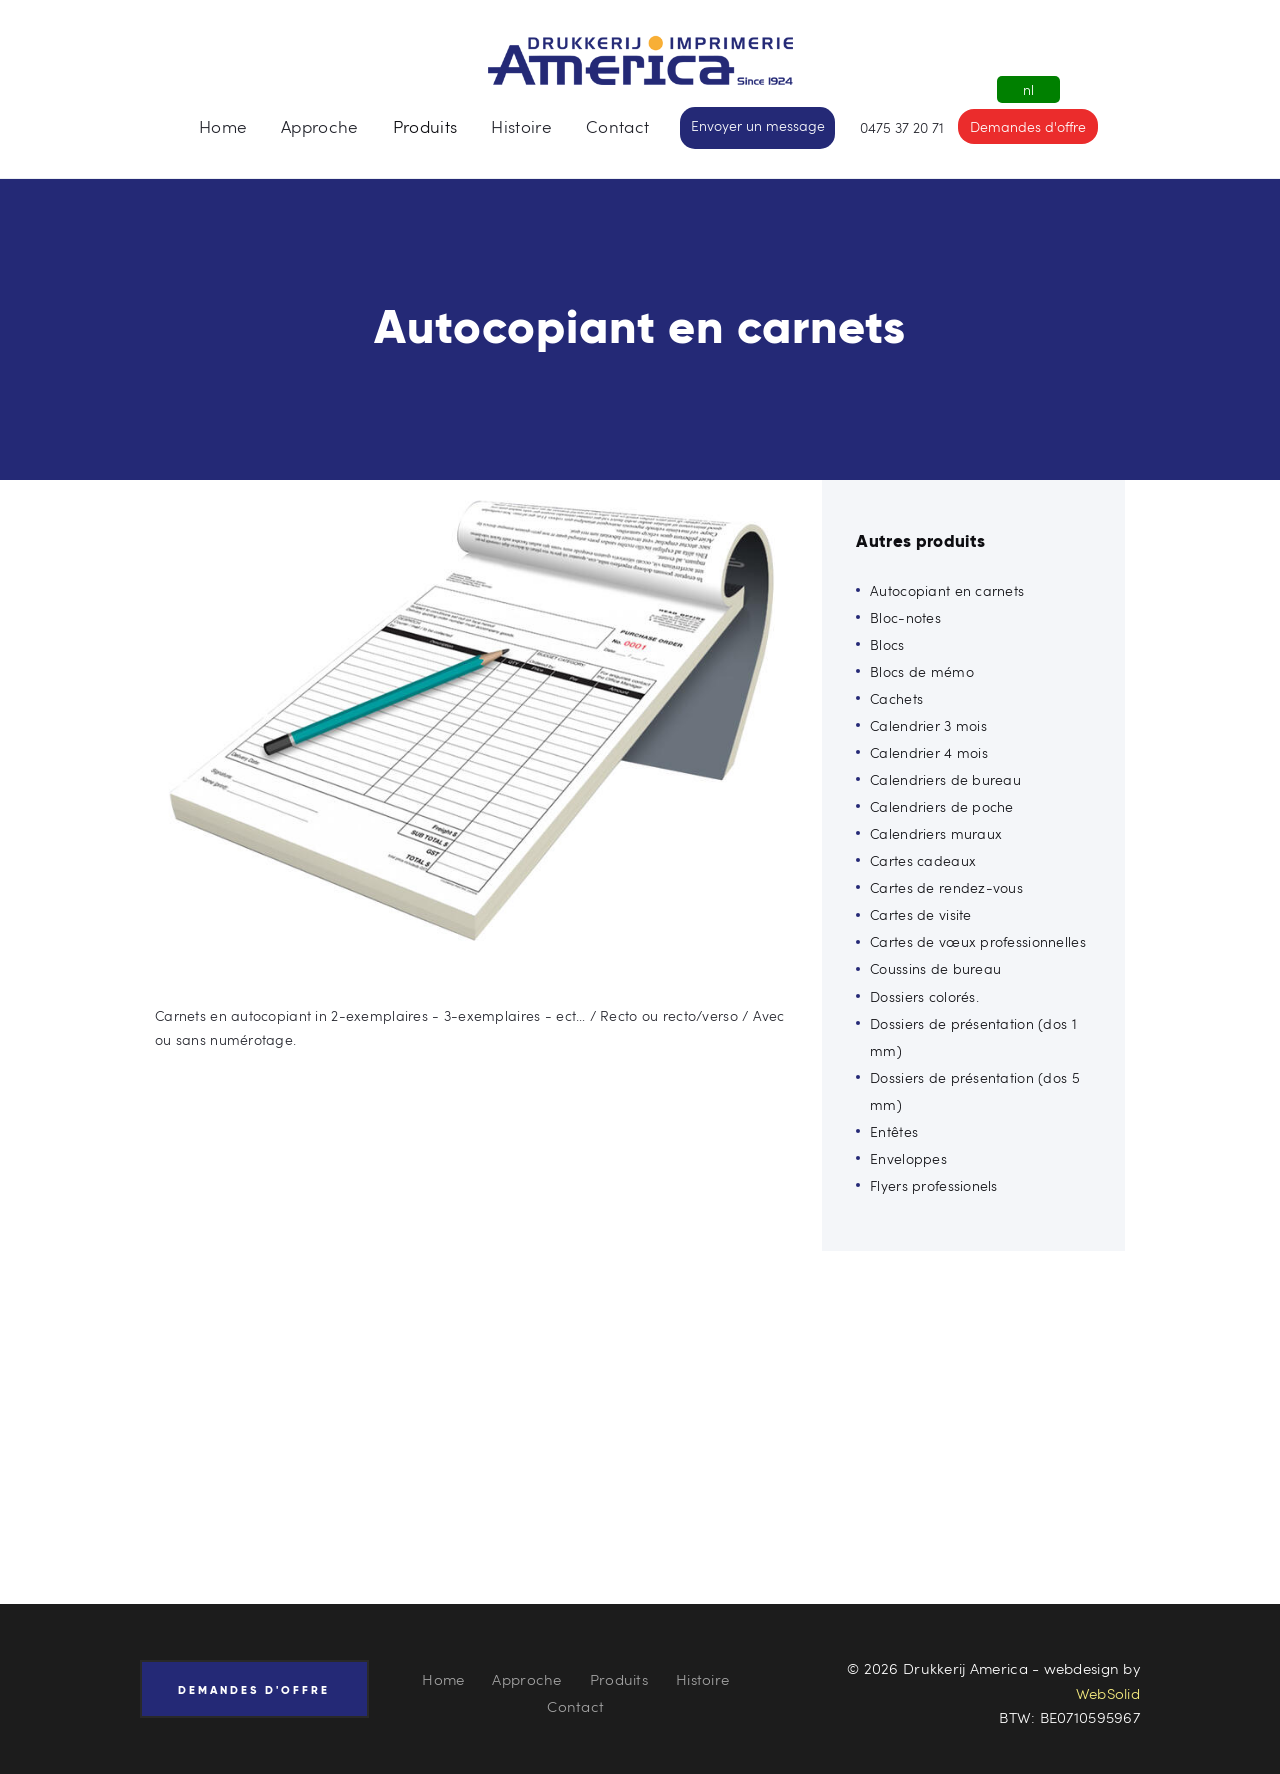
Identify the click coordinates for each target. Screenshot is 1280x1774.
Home (443, 1679)
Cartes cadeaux (923, 860)
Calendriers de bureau (945, 779)
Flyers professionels (934, 1185)
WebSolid (1108, 1693)
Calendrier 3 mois (928, 725)
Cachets (896, 698)
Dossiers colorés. (924, 996)
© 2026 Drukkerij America (937, 1668)
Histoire (702, 1679)
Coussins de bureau (935, 968)
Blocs (887, 644)
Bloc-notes (905, 617)
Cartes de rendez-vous (946, 887)
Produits (619, 1679)
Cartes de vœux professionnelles (978, 941)
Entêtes (894, 1131)
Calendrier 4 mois (929, 752)
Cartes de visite (920, 914)
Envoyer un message (758, 125)
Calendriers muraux (936, 833)
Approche (526, 1679)
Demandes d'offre (1028, 126)
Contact (575, 1706)
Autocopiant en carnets (947, 590)
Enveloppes (908, 1158)
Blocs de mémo (922, 671)
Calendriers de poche (942, 806)
